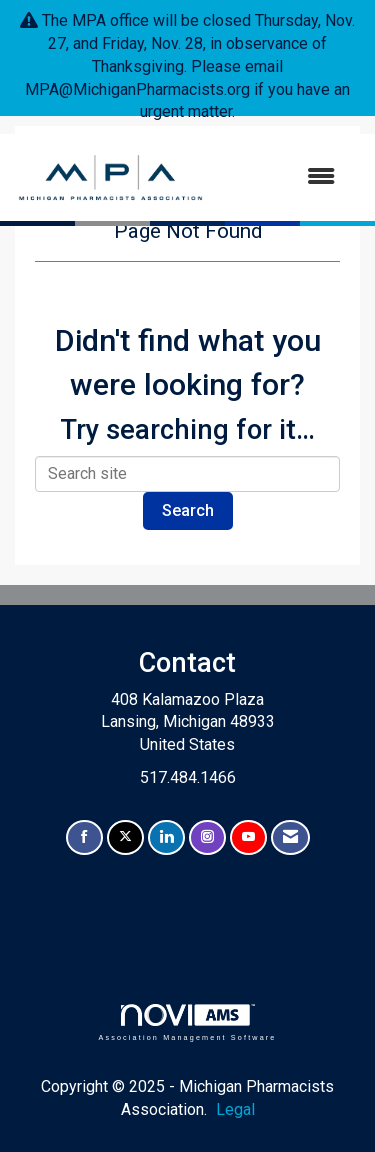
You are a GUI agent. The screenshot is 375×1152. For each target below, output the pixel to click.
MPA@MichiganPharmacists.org (137, 89)
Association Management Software (187, 1022)
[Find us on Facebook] (84, 837)
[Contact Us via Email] (290, 837)
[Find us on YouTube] (248, 837)
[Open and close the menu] (280, 177)
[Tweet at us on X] (125, 837)
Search (188, 510)
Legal (235, 1109)
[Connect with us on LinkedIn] (166, 837)
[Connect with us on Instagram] (207, 837)
